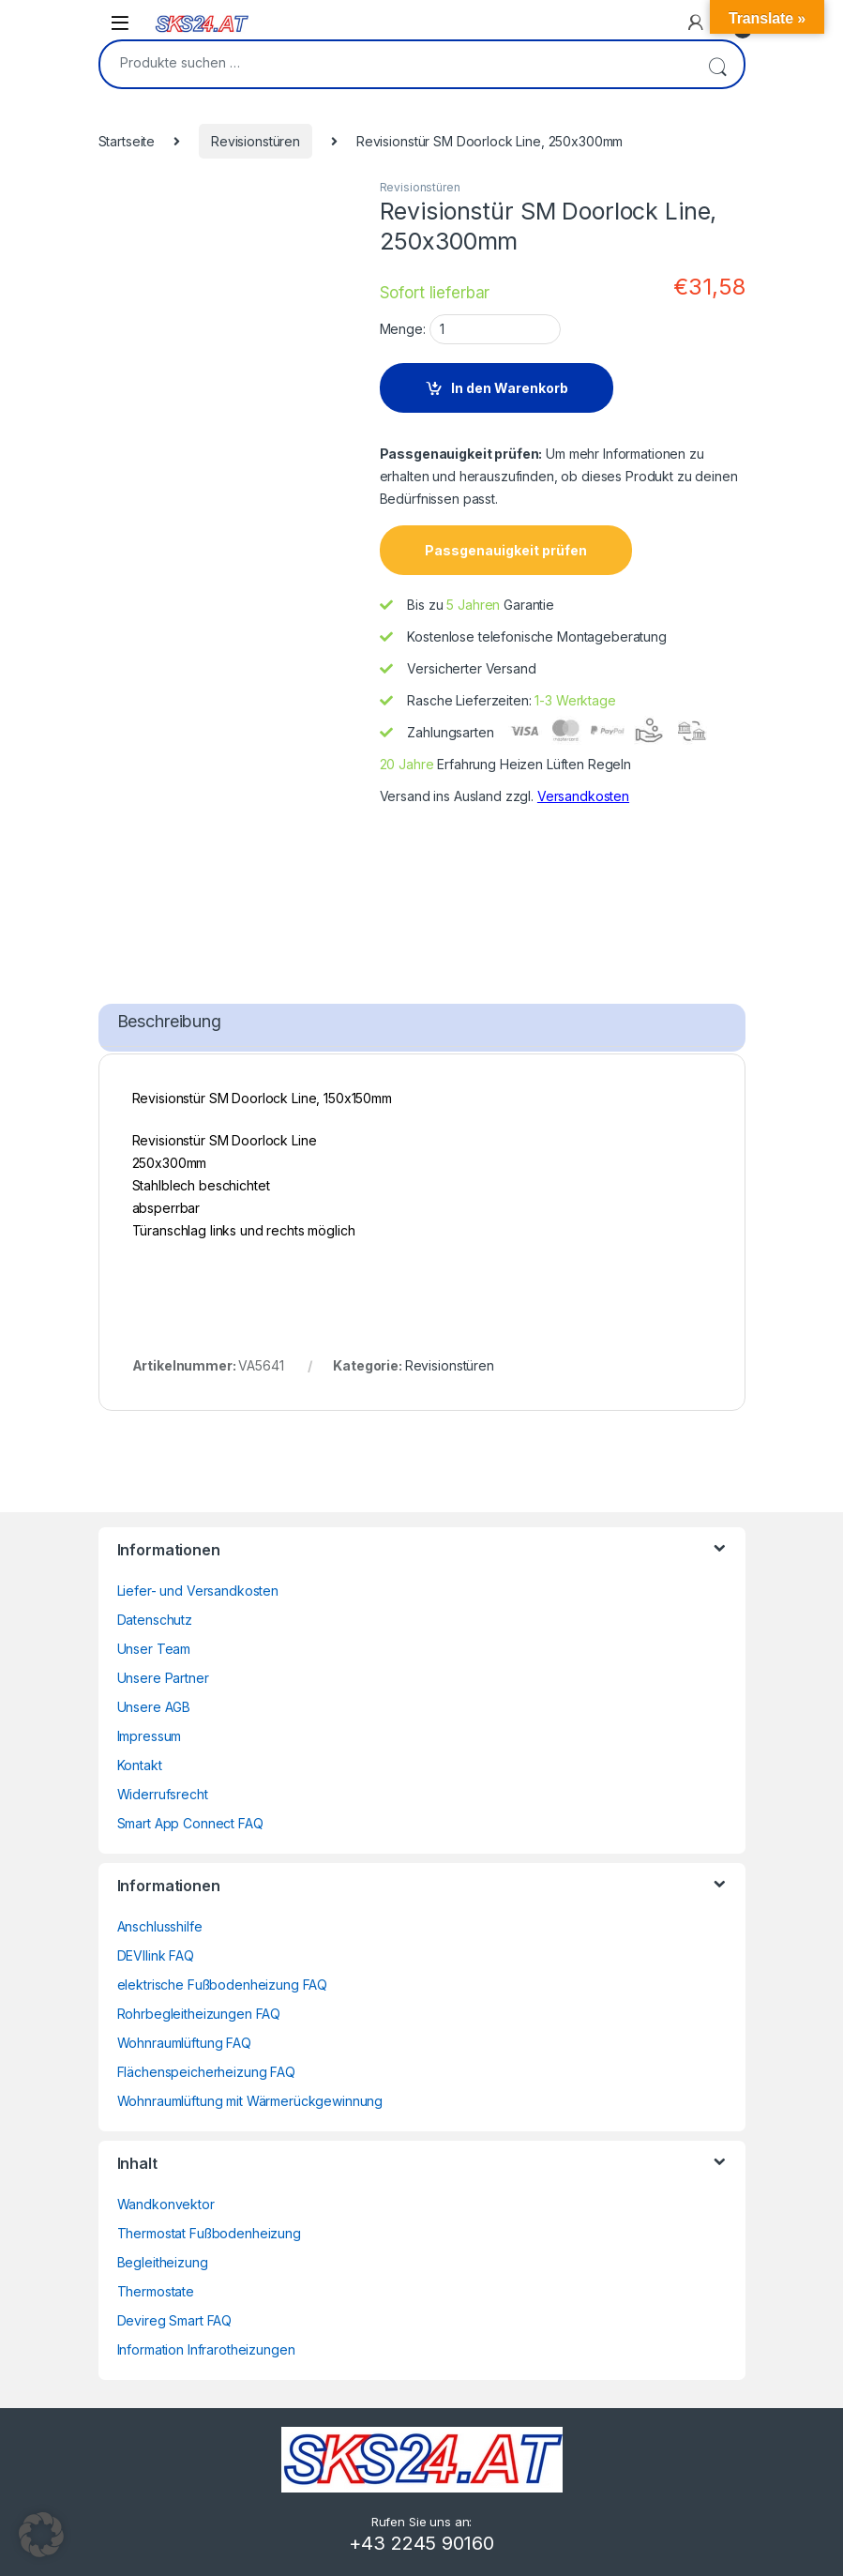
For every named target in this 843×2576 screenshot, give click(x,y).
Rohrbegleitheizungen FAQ (199, 2014)
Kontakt (139, 1765)
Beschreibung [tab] (169, 1021)
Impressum (149, 1736)
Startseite (127, 141)
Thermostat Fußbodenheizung (209, 2233)
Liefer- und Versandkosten (198, 1591)
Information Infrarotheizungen (206, 2349)
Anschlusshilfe (160, 1926)
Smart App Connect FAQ (190, 1823)
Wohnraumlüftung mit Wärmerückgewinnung (250, 2101)
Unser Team (154, 1649)
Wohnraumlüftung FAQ (184, 2043)
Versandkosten (583, 796)
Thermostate (155, 2291)
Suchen (717, 64)
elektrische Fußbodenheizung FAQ (222, 1985)
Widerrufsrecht (162, 1794)
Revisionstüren (255, 141)
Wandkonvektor (166, 2204)
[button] (41, 2534)
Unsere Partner (163, 1678)
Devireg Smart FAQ (175, 2320)
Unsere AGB (154, 1707)
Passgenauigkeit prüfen (506, 550)
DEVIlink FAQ (155, 1955)
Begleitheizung (162, 2262)
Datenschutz (154, 1620)
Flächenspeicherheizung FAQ (206, 2072)
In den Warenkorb (509, 388)
